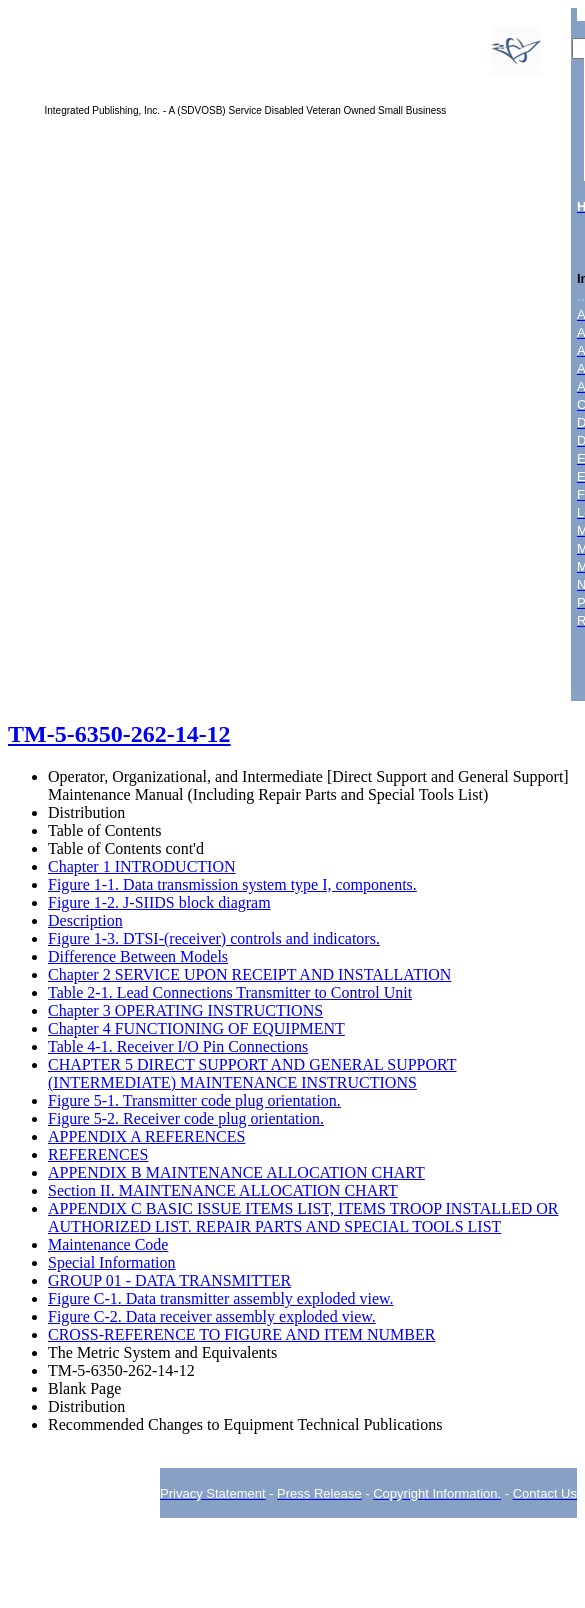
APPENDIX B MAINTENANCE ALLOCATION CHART (236, 1172)
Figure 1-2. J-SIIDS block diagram (159, 902)
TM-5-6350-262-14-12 (119, 734)
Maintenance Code (108, 1244)
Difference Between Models (138, 956)
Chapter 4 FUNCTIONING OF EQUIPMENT (196, 1028)
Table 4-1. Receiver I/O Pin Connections (178, 1046)
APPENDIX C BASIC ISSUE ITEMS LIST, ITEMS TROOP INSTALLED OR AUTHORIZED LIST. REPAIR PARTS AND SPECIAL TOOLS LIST (303, 1217)
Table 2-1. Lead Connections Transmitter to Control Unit (230, 992)
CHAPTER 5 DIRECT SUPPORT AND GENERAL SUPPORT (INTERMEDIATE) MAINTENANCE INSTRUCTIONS (252, 1073)
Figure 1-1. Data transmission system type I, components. (232, 884)
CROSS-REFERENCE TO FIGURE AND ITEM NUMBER (241, 1334)
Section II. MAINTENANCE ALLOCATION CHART (223, 1190)
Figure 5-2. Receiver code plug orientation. (186, 1118)
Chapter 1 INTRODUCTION (142, 866)
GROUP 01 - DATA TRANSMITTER (169, 1280)
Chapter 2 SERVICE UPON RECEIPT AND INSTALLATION (249, 974)
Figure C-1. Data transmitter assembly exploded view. (221, 1298)
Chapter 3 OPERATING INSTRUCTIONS (185, 1010)
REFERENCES (98, 1154)
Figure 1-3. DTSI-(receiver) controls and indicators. (214, 938)
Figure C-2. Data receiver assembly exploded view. (212, 1316)
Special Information (112, 1262)
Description (85, 920)
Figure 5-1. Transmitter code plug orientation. (194, 1100)
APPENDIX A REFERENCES (146, 1136)
